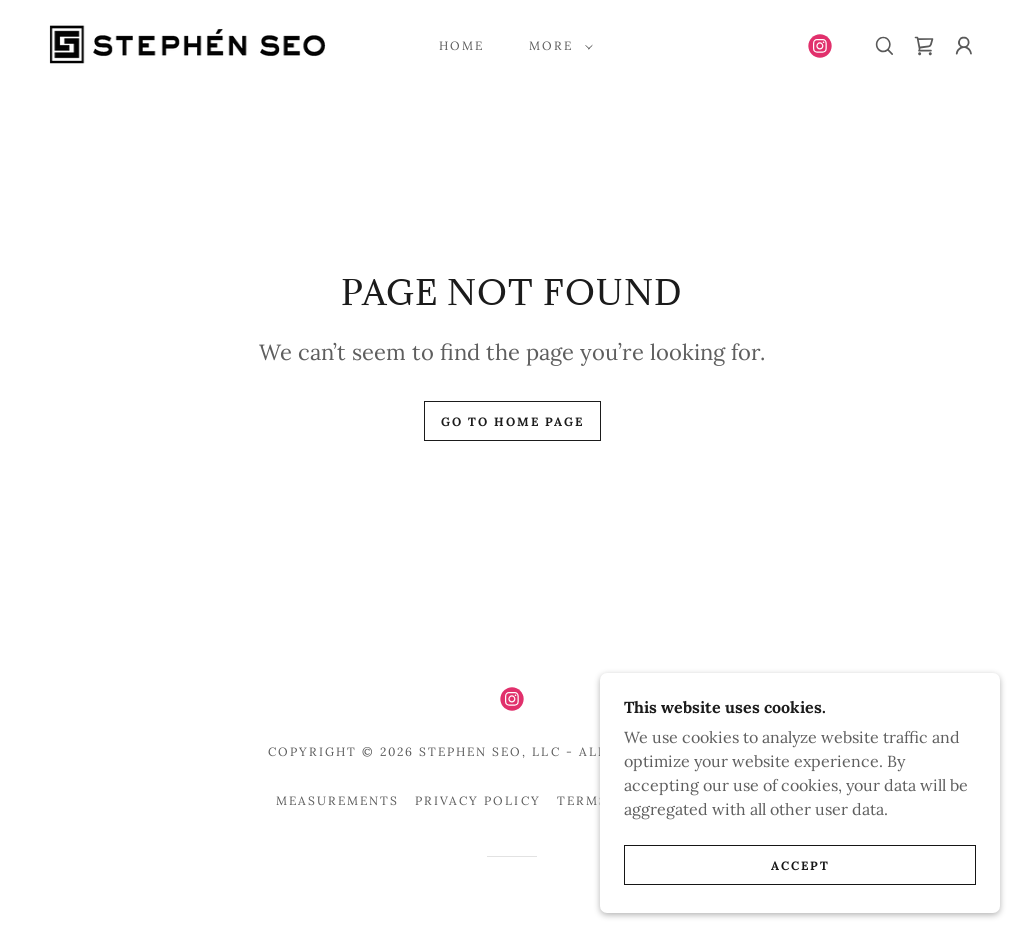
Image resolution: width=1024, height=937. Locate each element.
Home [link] (461, 45)
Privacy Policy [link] (477, 800)
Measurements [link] (337, 800)
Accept (800, 865)
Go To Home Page (512, 421)
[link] (187, 44)
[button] (557, 46)
